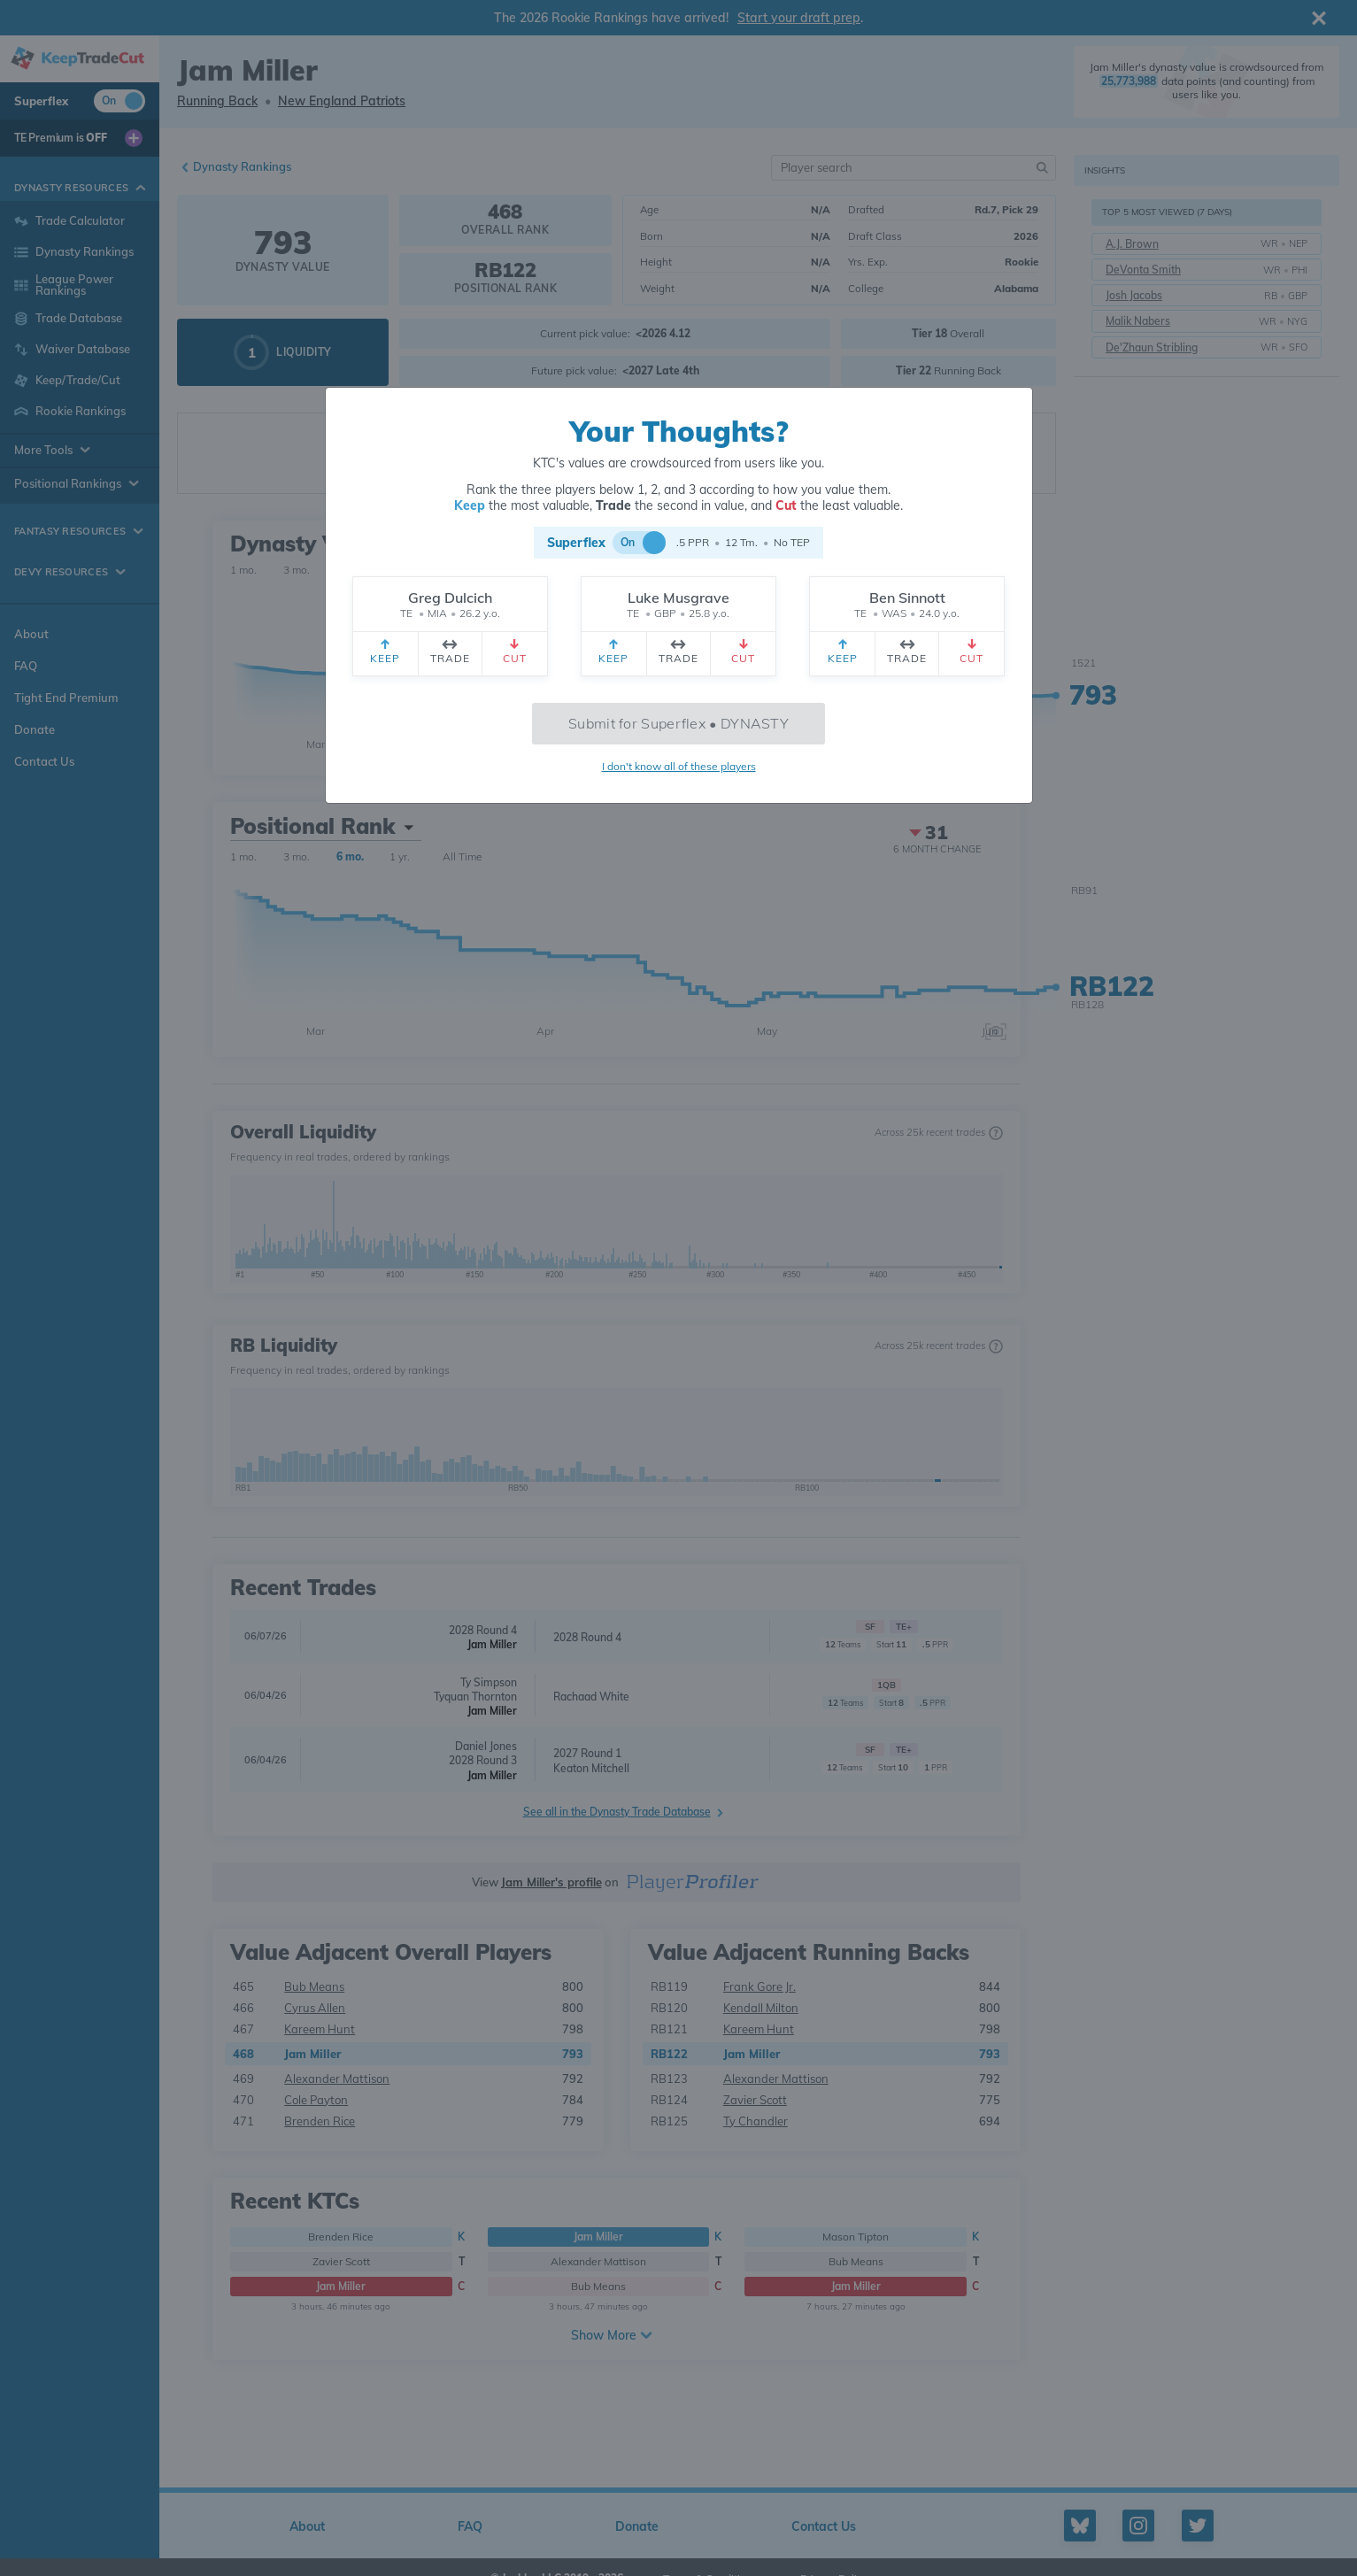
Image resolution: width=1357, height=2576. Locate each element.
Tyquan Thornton (475, 1696)
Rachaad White (591, 1696)
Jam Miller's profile (551, 1882)
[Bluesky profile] (1080, 2525)
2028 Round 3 (483, 1760)
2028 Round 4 (483, 1630)
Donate (34, 729)
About (31, 634)
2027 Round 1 (587, 1753)
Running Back (217, 101)
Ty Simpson (488, 1682)
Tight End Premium (66, 697)
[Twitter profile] (1198, 2525)
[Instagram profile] (1138, 2525)
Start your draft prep (798, 18)
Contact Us (44, 761)
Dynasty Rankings (242, 166)
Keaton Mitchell (591, 1768)
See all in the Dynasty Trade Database (617, 1811)
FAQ (25, 666)
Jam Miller (492, 1644)
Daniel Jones (486, 1746)
